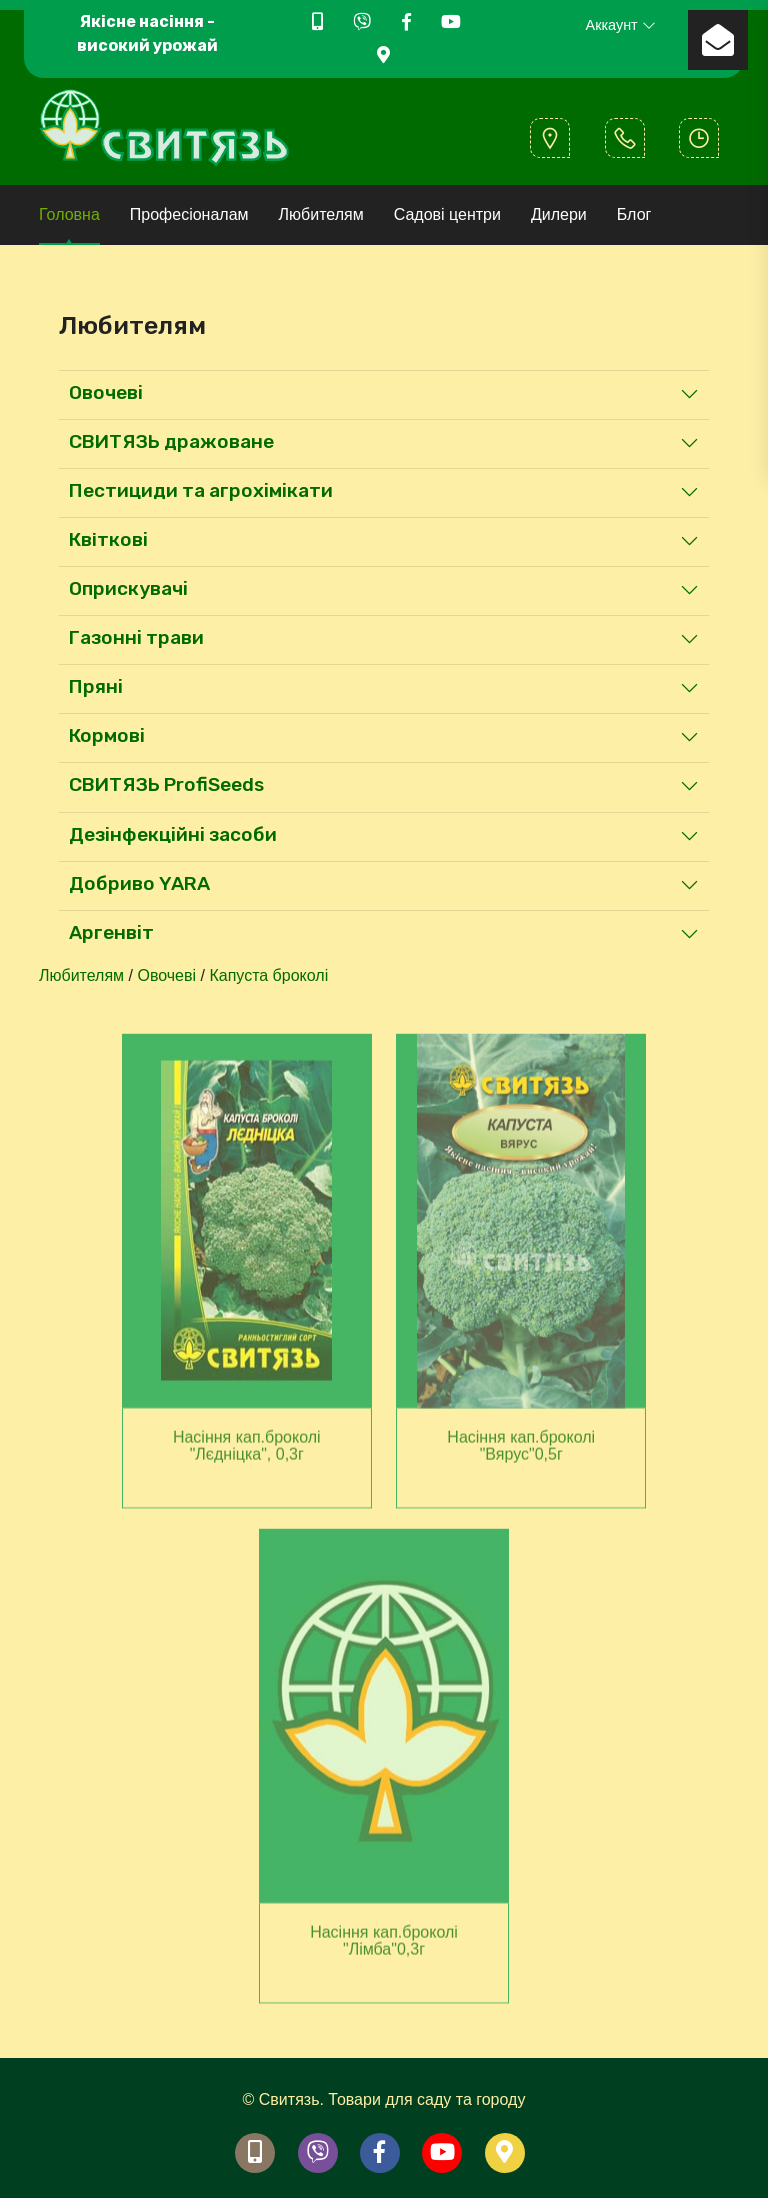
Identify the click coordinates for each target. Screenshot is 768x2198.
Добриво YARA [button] (139, 883)
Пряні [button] (96, 686)
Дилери (559, 214)
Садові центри (447, 214)
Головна (69, 214)
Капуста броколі (268, 975)
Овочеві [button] (106, 392)
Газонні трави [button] (136, 637)
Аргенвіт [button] (111, 932)
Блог (634, 214)
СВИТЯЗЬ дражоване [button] (171, 441)
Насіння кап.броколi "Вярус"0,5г (521, 1451)
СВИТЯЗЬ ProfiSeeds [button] (166, 784)
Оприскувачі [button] (128, 588)
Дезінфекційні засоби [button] (173, 834)
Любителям (321, 214)
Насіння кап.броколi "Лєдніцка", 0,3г (247, 1451)
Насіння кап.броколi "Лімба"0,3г (384, 1946)
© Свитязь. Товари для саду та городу (384, 2099)
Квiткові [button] (108, 539)
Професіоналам (189, 214)
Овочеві (166, 975)
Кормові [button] (107, 735)
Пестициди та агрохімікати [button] (201, 490)
